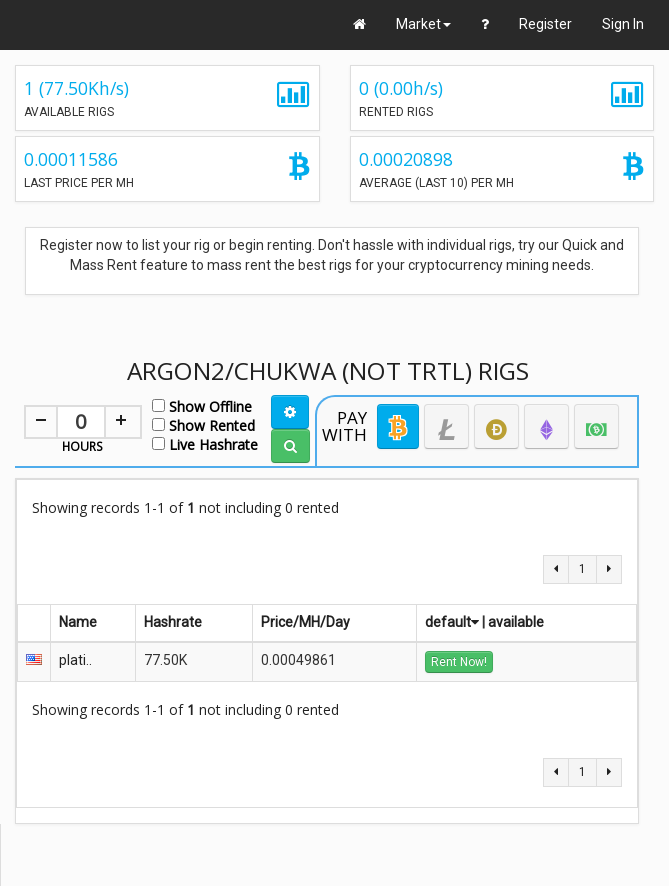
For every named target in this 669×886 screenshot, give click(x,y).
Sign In (623, 24)
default (452, 622)
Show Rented (203, 424)
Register (545, 24)
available (516, 622)
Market (423, 24)
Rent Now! (459, 662)
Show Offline (202, 405)
